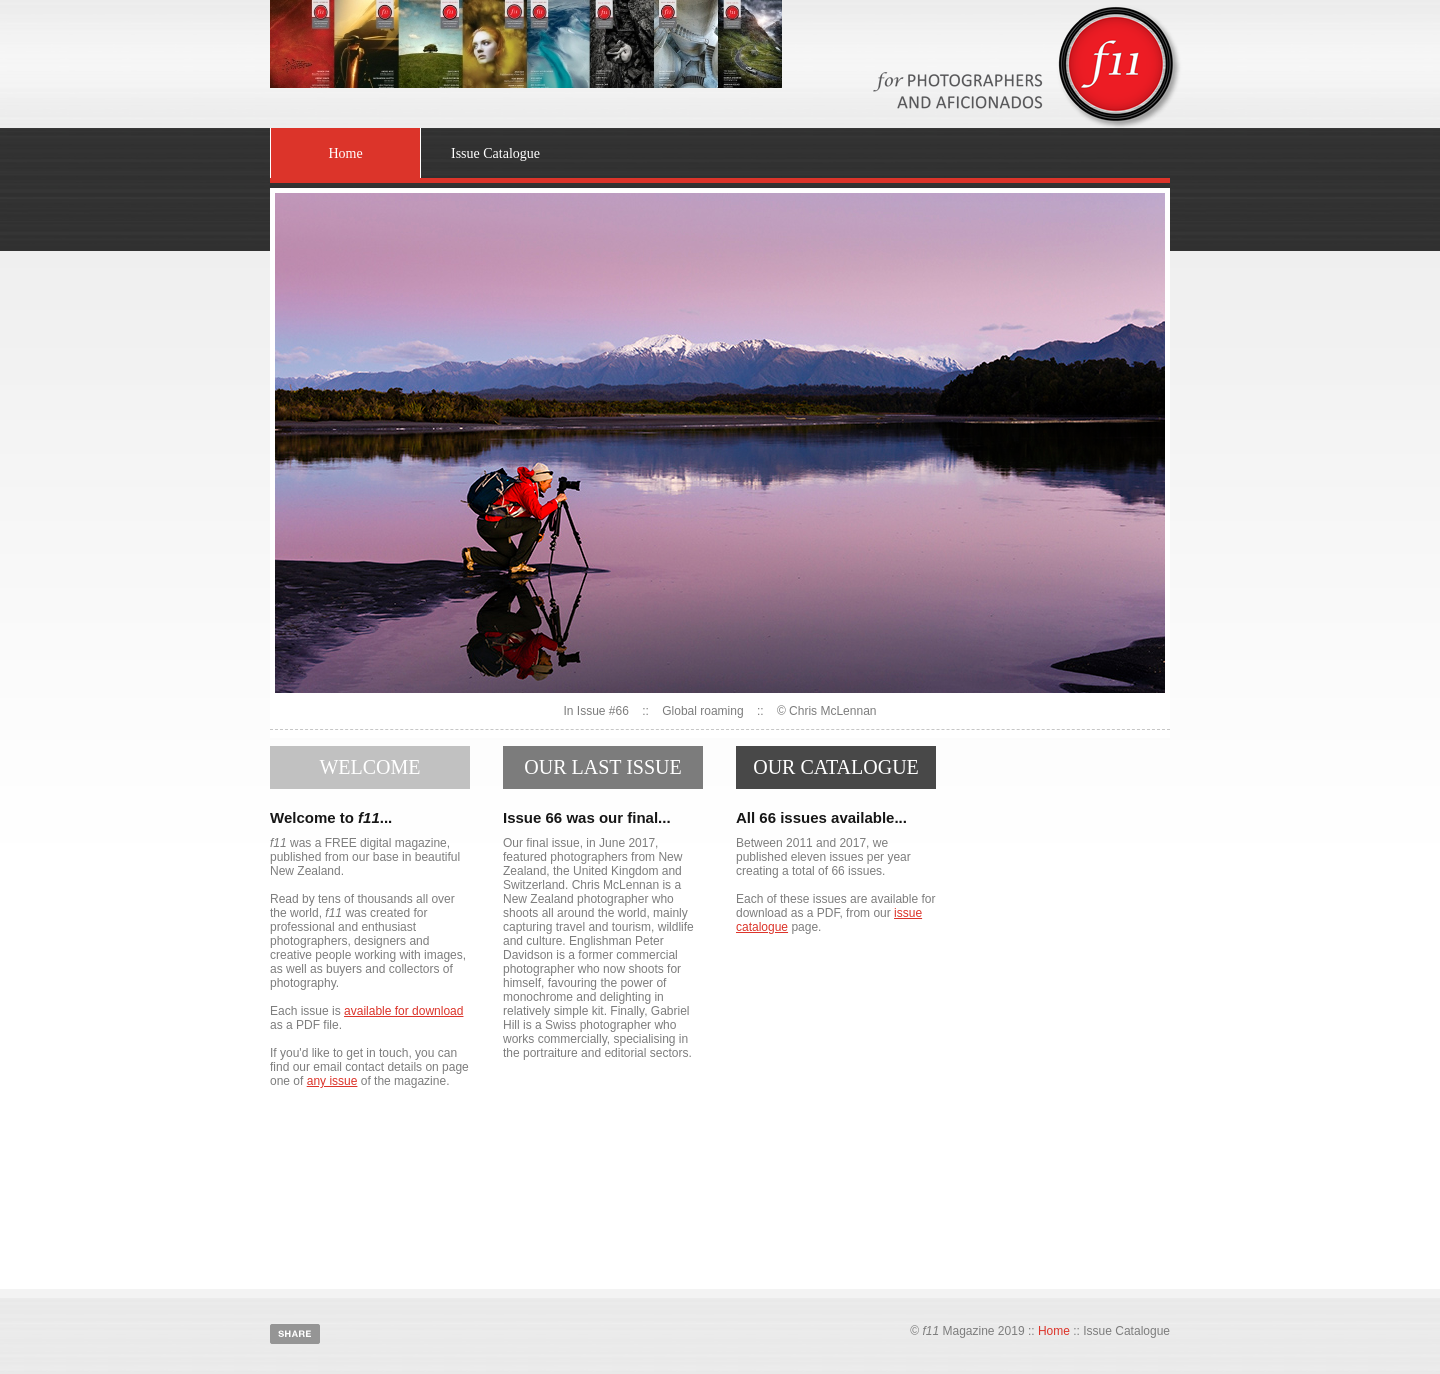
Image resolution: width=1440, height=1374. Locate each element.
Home (345, 153)
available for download (403, 1011)
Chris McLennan (832, 711)
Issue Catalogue (495, 153)
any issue (332, 1081)
